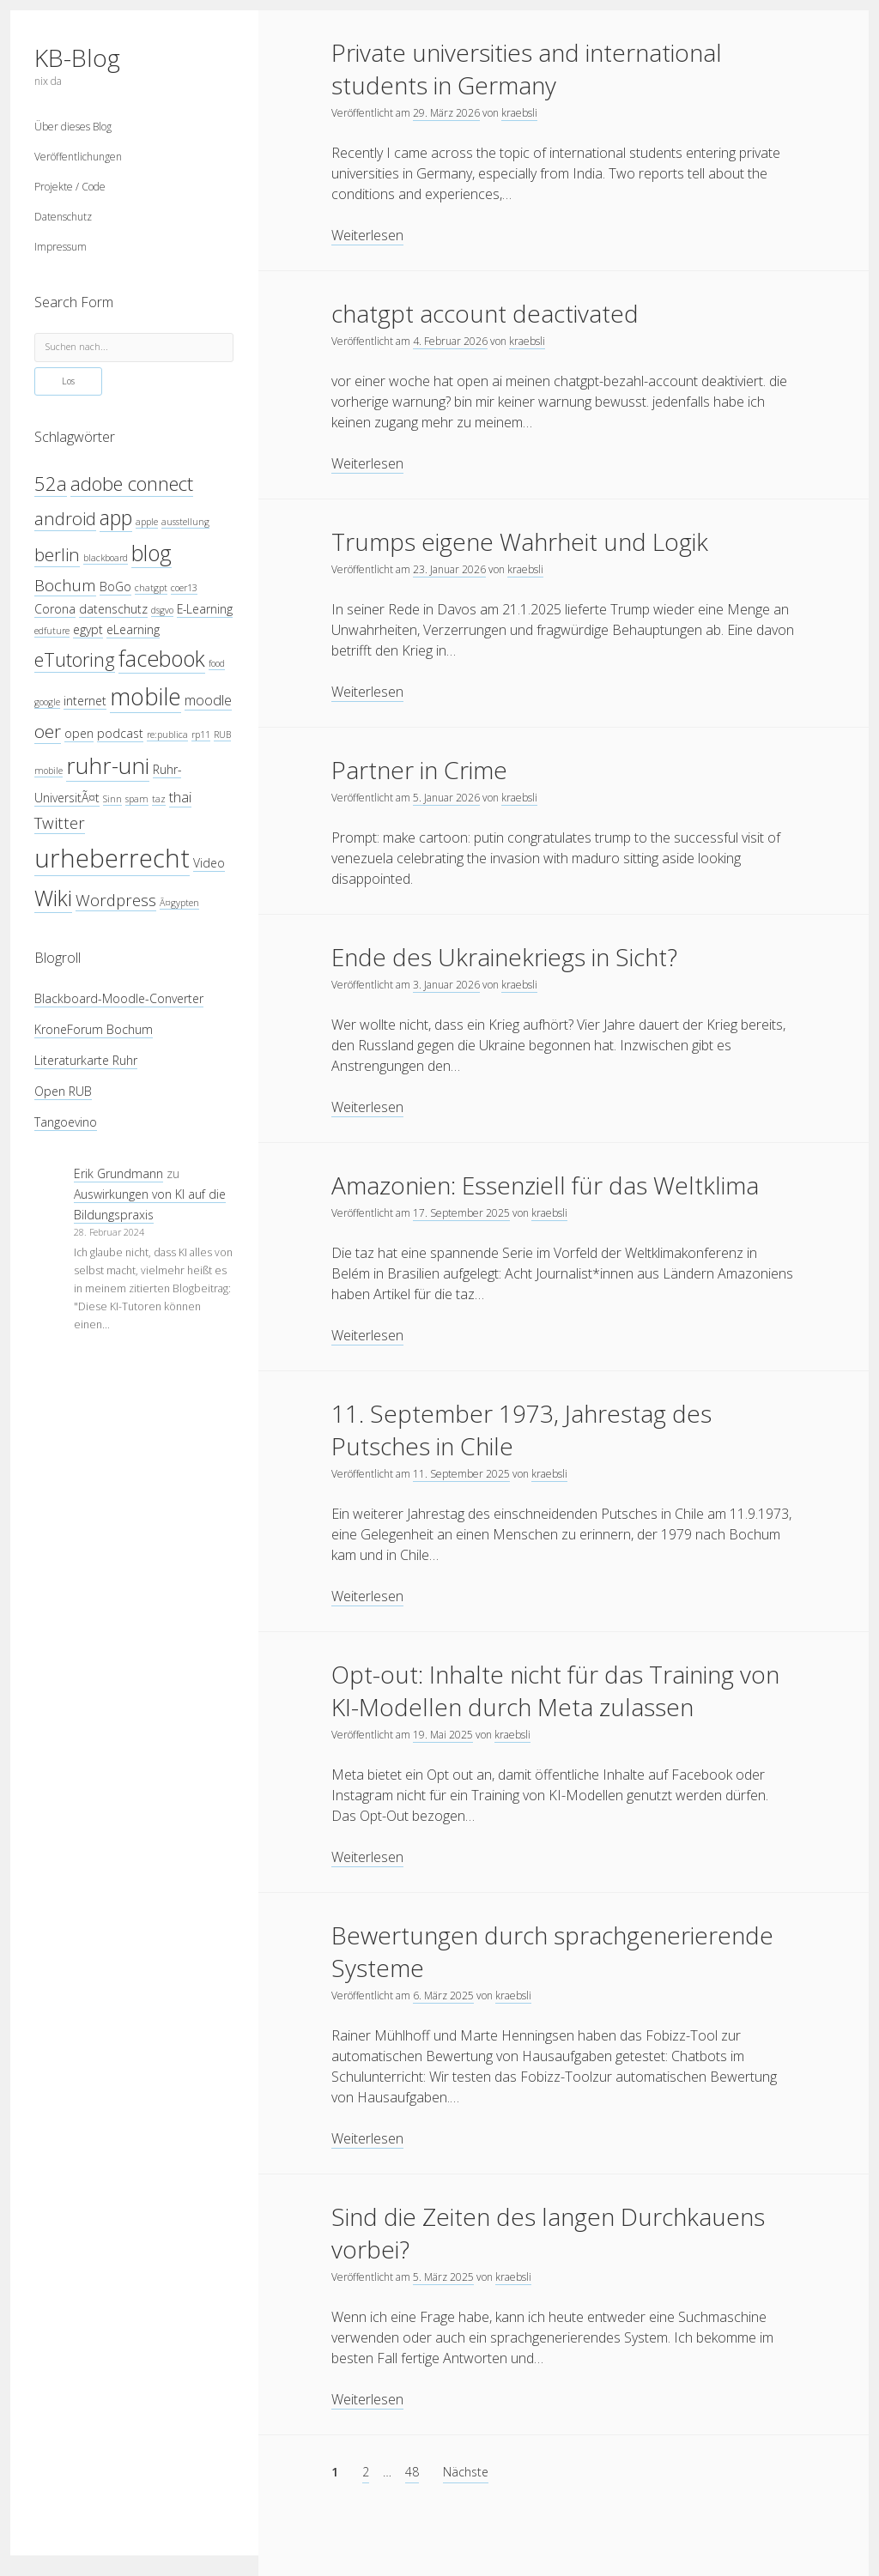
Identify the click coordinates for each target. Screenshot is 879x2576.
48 (412, 2472)
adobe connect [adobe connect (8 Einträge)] (131, 483)
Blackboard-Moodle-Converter (118, 998)
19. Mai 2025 (443, 1734)
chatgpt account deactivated (485, 313)
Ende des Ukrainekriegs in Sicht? (504, 956)
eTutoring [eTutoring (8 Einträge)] (74, 659)
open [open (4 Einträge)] (79, 733)
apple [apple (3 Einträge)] (147, 522)
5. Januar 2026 (446, 797)
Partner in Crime (419, 769)
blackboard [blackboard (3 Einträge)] (105, 558)
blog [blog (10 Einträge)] (151, 552)
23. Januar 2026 (449, 569)
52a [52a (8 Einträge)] (50, 483)
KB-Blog (77, 57)
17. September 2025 (461, 1213)
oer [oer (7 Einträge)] (47, 731)
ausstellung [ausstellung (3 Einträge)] (185, 522)
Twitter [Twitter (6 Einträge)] (59, 822)
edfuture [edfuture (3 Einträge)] (52, 631)
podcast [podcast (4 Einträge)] (120, 733)
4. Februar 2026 (450, 341)
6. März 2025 (443, 1995)
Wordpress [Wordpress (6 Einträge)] (116, 899)
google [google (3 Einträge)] (47, 702)
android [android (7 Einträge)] (65, 518)
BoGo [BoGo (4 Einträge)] (115, 586)
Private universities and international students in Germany (526, 68)
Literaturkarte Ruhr (85, 1060)
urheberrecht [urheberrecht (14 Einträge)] (112, 858)
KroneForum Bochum (93, 1029)
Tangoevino (65, 1122)
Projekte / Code (70, 186)
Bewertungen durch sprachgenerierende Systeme (552, 1951)
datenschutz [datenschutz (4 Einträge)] (113, 609)
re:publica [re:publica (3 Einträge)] (167, 735)
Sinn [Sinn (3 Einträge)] (112, 799)
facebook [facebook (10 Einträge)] (161, 658)
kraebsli (519, 113)
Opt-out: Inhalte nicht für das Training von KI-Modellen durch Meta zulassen (555, 1690)
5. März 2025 (443, 2277)
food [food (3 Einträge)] (217, 663)
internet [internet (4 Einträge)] (85, 700)
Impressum (60, 246)
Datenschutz (63, 216)
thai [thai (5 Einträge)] (180, 797)
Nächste (465, 2472)
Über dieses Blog (73, 126)
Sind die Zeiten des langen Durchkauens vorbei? (548, 2232)
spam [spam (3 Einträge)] (137, 799)
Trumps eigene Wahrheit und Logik (519, 541)
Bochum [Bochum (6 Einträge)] (65, 585)
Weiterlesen (367, 235)
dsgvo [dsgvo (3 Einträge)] (162, 610)
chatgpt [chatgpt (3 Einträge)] (151, 588)
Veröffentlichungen (78, 156)
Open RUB (63, 1091)
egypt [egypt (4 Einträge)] (88, 629)
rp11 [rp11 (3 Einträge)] (200, 735)
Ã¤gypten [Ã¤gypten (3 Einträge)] (179, 903)
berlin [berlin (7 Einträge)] (57, 554)
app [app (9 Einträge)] (116, 517)
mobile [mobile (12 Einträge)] (145, 696)
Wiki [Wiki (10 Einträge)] (53, 897)
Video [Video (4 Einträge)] (209, 863)
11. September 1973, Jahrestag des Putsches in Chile (521, 1429)
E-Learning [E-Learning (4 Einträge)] (205, 609)
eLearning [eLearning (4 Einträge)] (133, 629)
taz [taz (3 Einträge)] (159, 799)
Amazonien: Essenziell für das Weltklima (545, 1185)
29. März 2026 (446, 113)
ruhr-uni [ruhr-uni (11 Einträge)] (107, 765)
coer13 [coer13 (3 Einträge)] (184, 588)
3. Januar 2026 (446, 984)
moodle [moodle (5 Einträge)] (208, 700)
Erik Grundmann (118, 1173)
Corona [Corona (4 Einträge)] (55, 609)
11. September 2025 (461, 1473)
